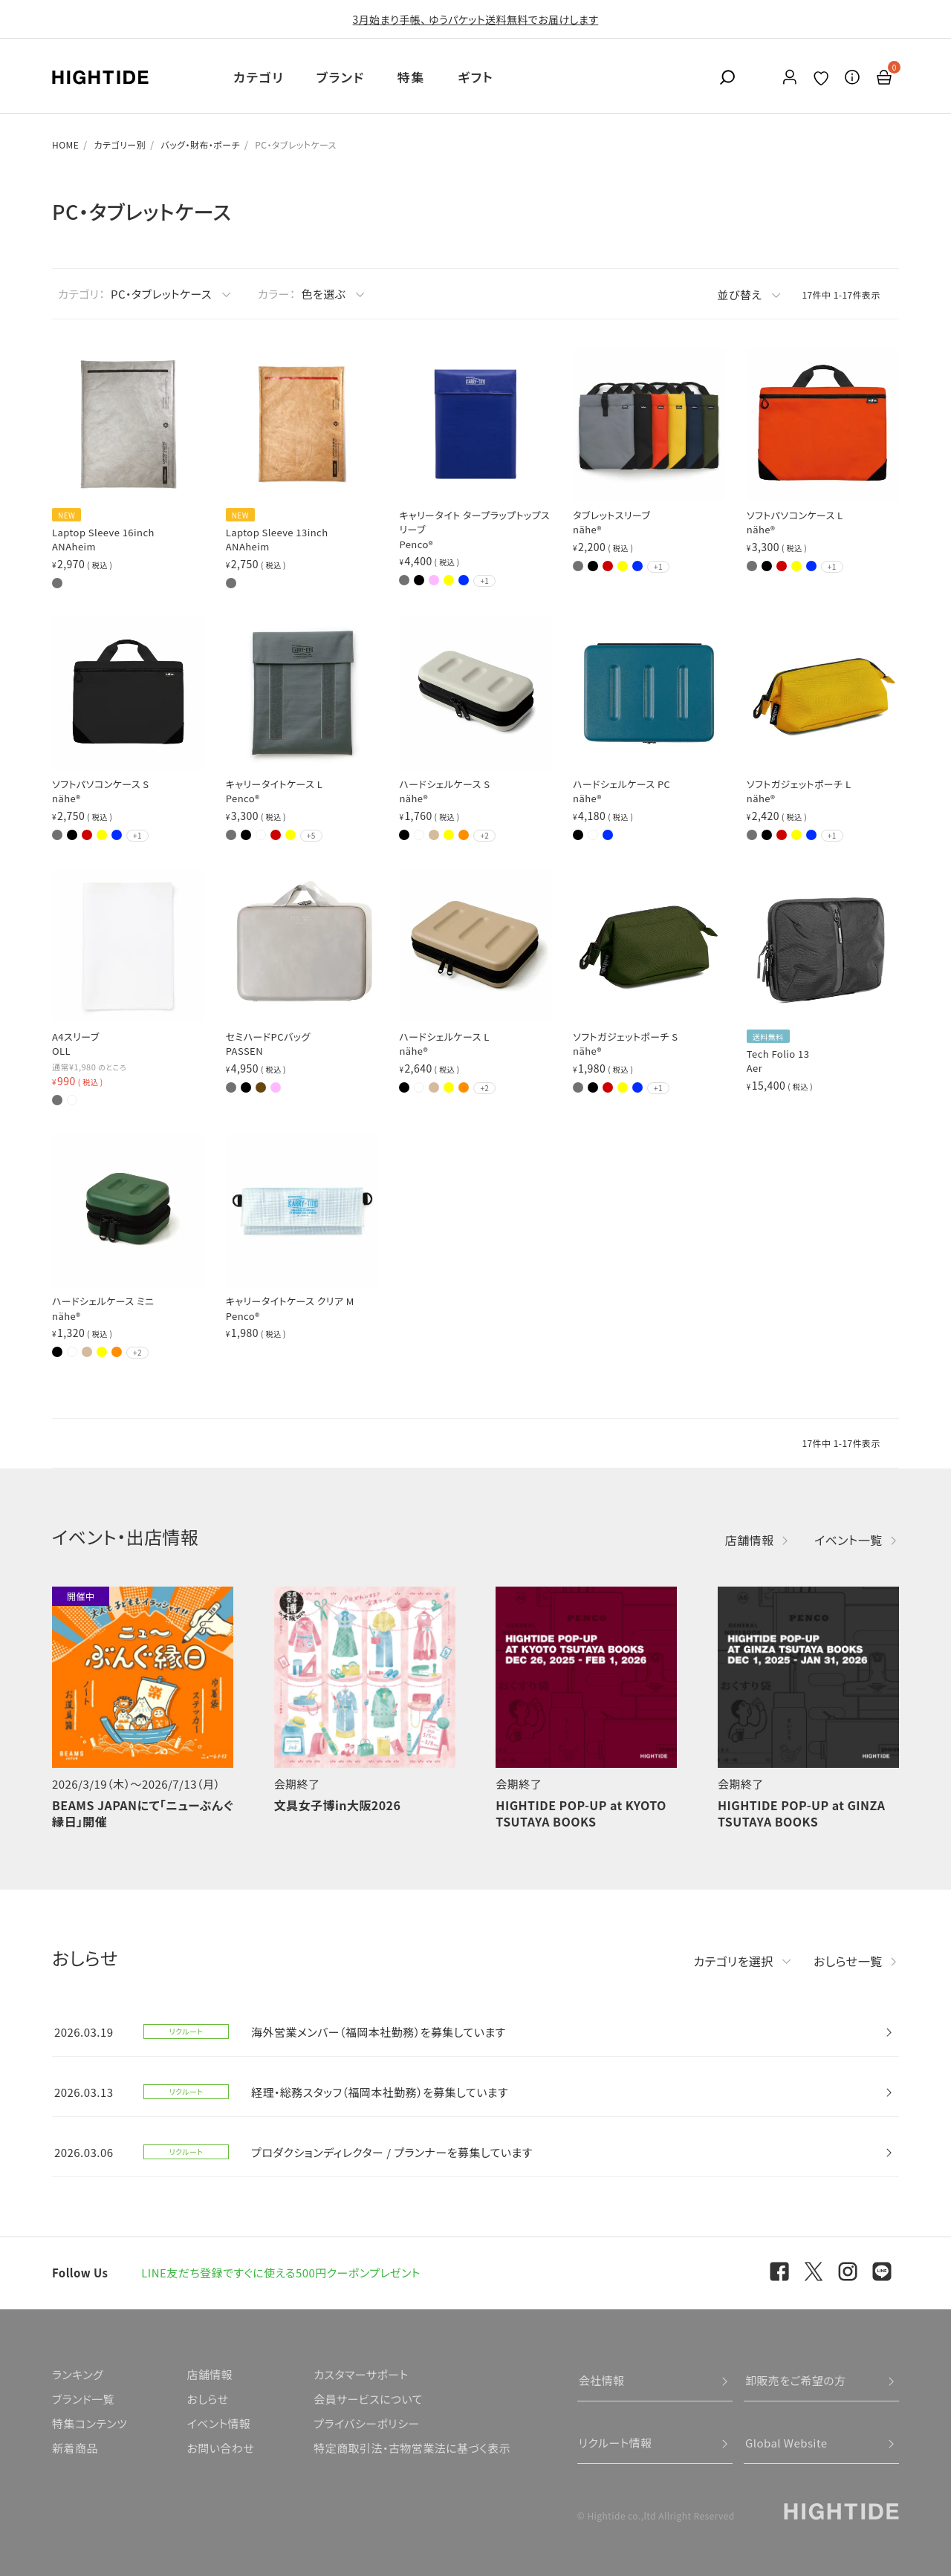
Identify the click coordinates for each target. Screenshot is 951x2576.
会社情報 (602, 2380)
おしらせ (207, 2399)
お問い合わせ (220, 2448)
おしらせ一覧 (848, 1961)
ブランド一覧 (83, 2399)
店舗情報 (749, 1540)
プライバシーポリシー (366, 2423)
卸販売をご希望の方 (795, 2380)
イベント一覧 (848, 1540)
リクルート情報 (615, 2442)
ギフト (475, 77)
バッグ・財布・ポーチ (200, 144)
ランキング (77, 2374)
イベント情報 (218, 2423)
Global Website (786, 2442)
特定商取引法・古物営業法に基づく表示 (412, 2448)
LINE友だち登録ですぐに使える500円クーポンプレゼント (281, 2272)
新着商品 (75, 2448)
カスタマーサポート (361, 2374)
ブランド (341, 77)
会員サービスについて (368, 2399)
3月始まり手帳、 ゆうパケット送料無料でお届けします (476, 19)
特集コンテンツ (89, 2423)
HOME (65, 144)
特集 (411, 77)
